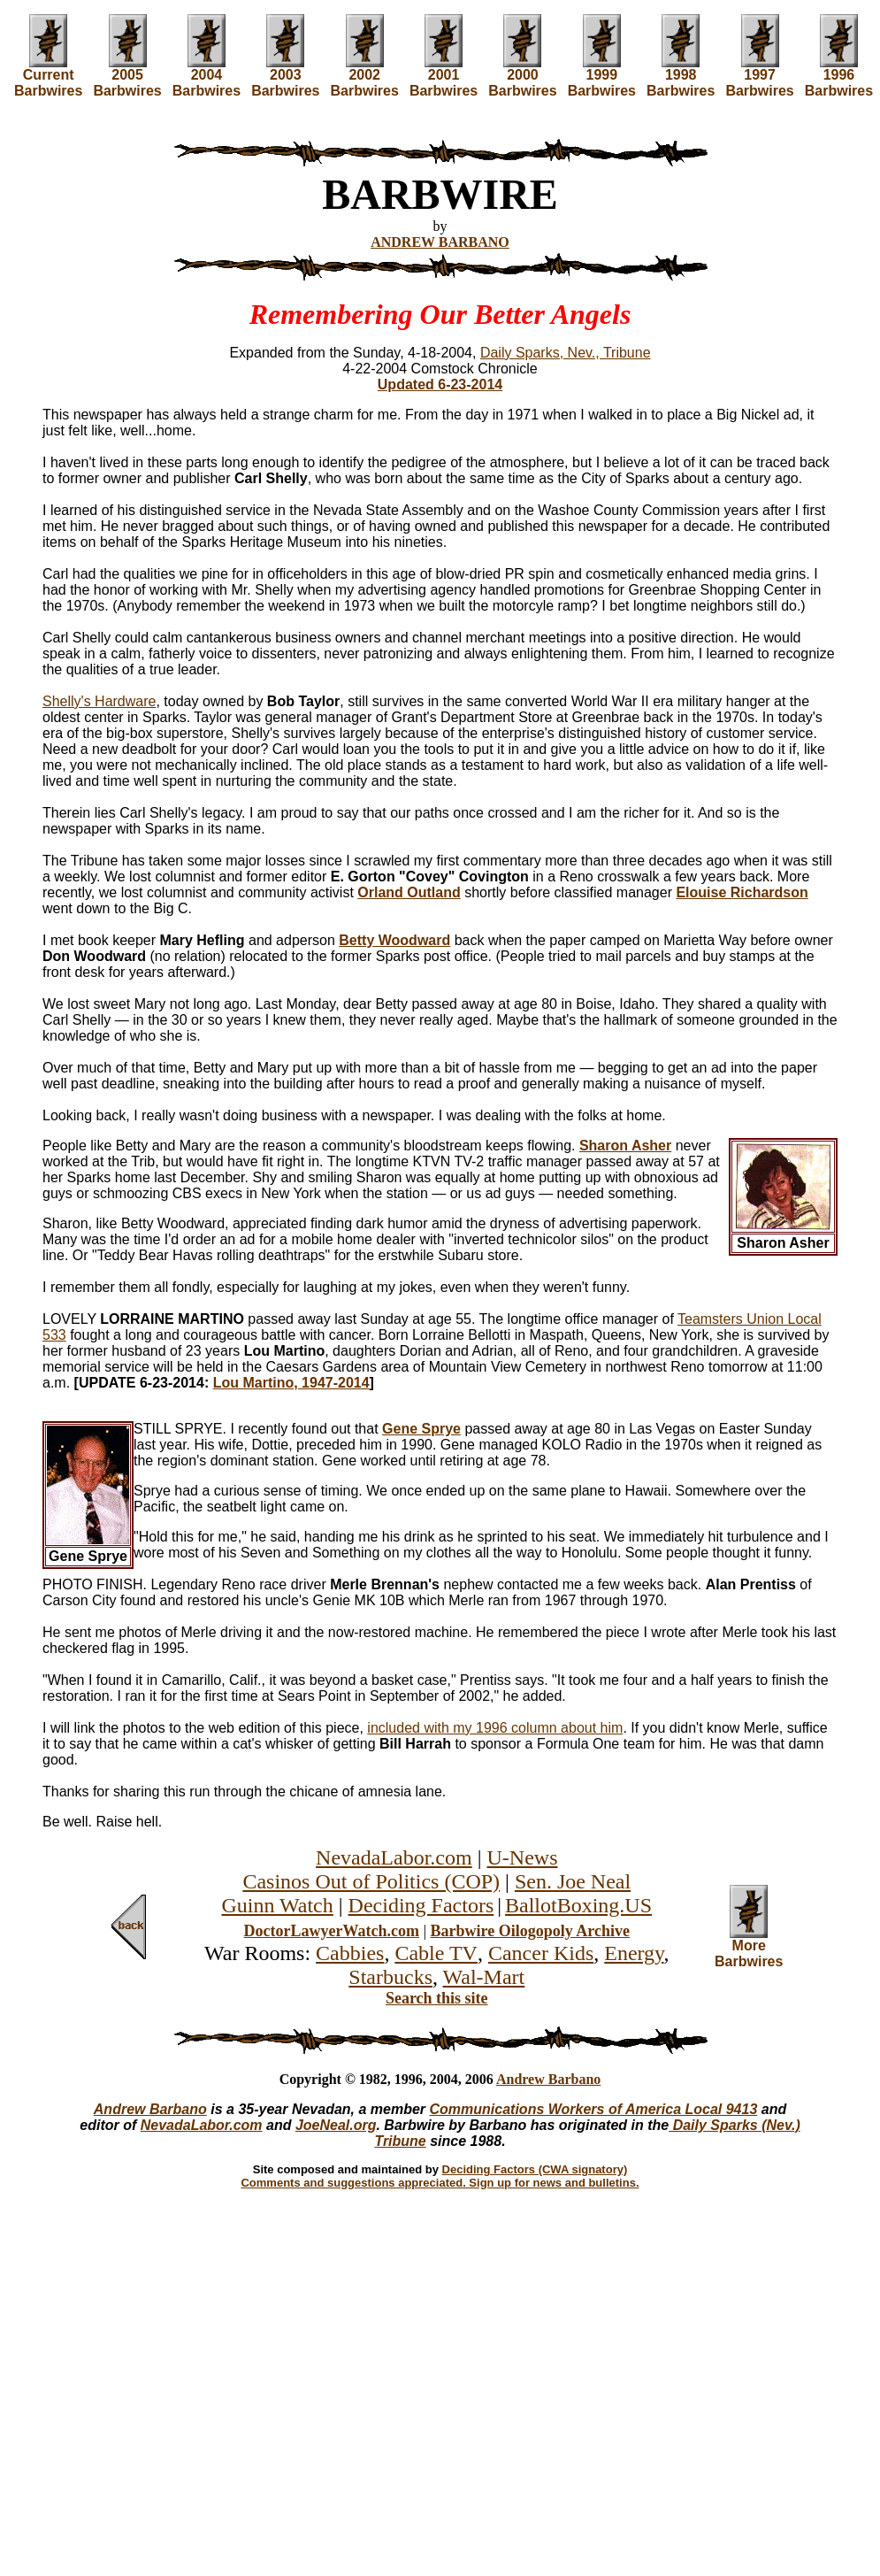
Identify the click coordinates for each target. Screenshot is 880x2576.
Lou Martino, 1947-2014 (291, 1382)
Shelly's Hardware (99, 701)
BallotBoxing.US (578, 1905)
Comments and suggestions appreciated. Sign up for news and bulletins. (440, 2182)
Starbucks (390, 1976)
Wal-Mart (484, 1976)
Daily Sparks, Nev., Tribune (565, 352)
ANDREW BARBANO (440, 242)
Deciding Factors (421, 1905)
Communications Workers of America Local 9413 (594, 2109)
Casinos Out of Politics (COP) (371, 1881)
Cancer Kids (540, 1953)
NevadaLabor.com (394, 1857)
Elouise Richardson (741, 892)
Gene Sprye (421, 1428)
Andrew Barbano (548, 2079)
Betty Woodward (394, 940)
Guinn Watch (277, 1905)
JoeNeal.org (336, 2125)
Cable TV (436, 1953)
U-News (521, 1857)
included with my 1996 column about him (495, 1727)
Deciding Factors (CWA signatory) (535, 2169)
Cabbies (350, 1953)
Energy (633, 1953)
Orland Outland (408, 892)
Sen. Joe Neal (573, 1881)
